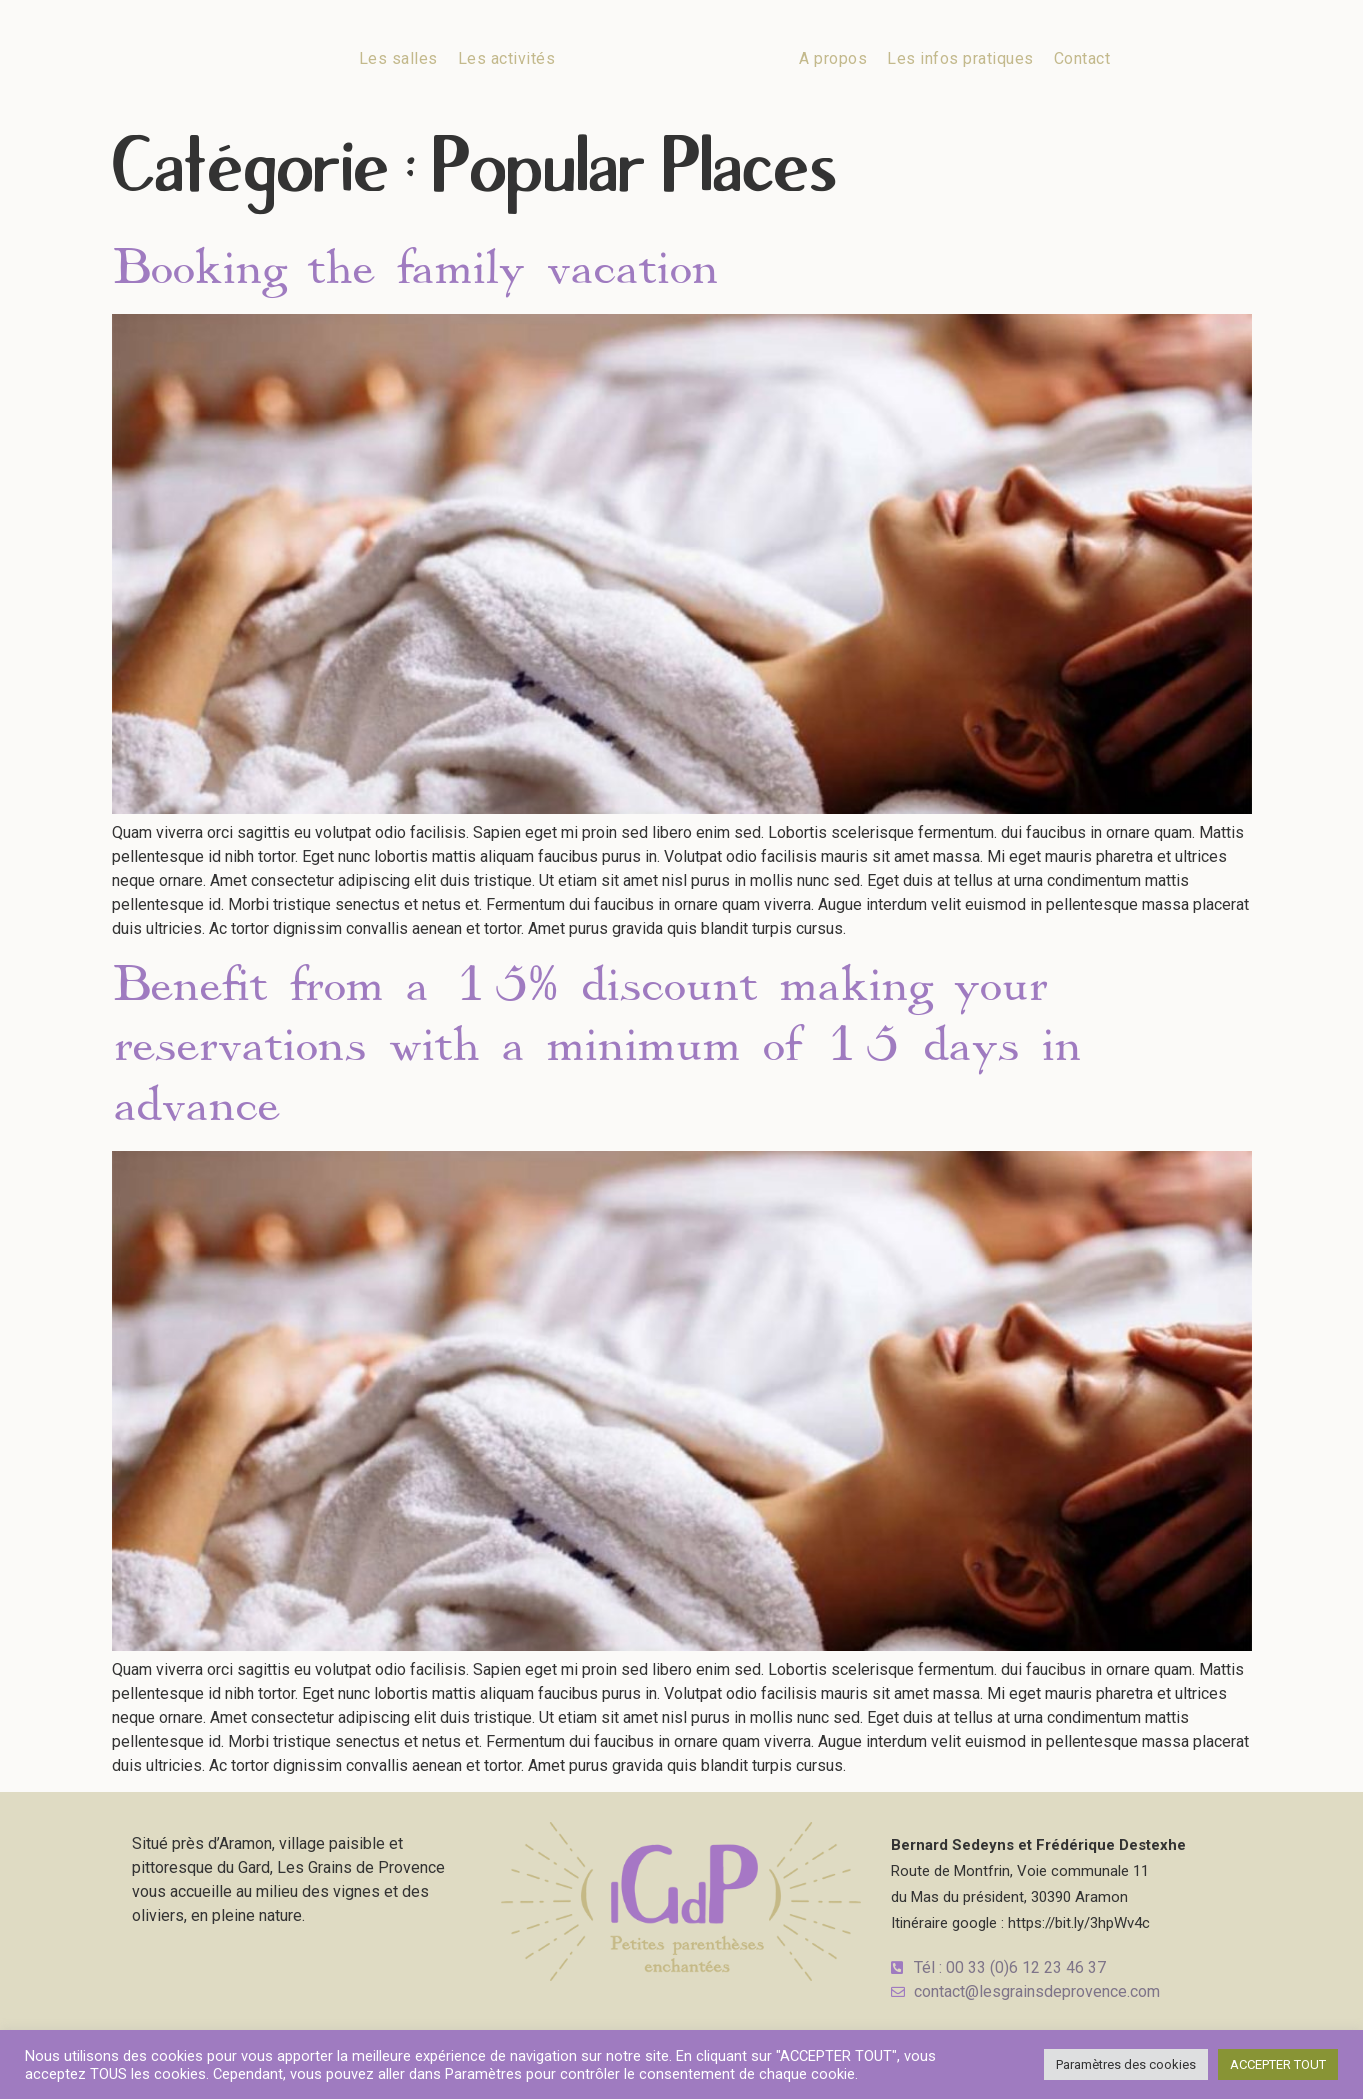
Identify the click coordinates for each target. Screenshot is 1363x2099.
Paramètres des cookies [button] (1126, 2064)
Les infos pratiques (960, 58)
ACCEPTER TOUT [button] (1278, 2064)
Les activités (507, 58)
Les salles (398, 58)
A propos (833, 58)
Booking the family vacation (414, 268)
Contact (1082, 58)
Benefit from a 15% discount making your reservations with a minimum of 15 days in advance (596, 1045)
